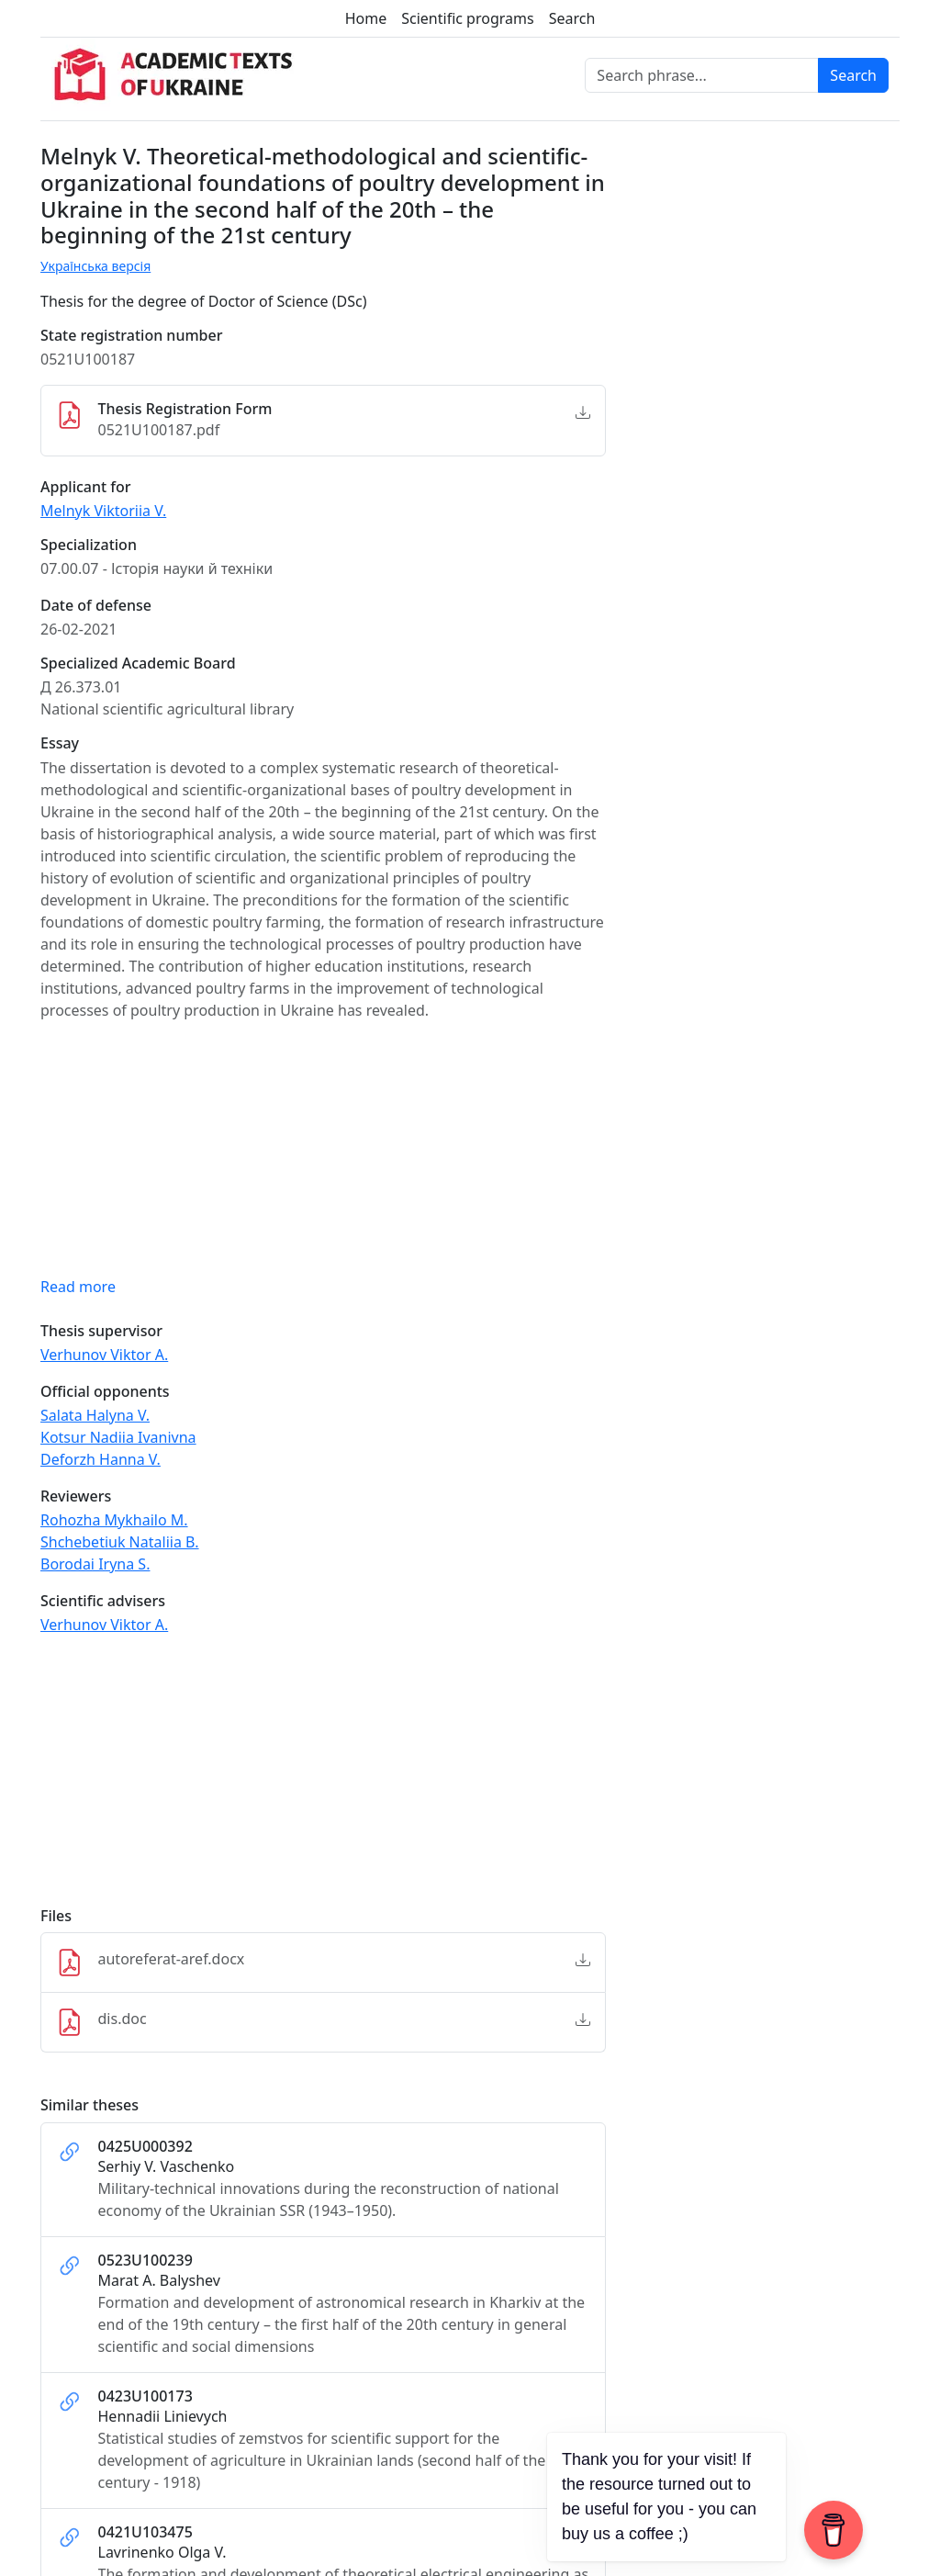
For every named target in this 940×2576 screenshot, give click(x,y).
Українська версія (95, 266)
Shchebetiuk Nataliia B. (119, 1542)
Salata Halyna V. (95, 1415)
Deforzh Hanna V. (100, 1459)
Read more (78, 1287)
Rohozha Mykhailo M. (114, 1520)
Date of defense (95, 605)
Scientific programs (467, 18)
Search (572, 18)
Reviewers (75, 1496)
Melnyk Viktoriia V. (103, 511)
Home (366, 18)
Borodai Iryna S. (95, 1564)
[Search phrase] (702, 75)
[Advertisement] (323, 1778)
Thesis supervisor (101, 1331)
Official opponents (105, 1391)
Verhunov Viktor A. (104, 1354)
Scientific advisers (102, 1601)
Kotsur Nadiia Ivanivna (118, 1437)
